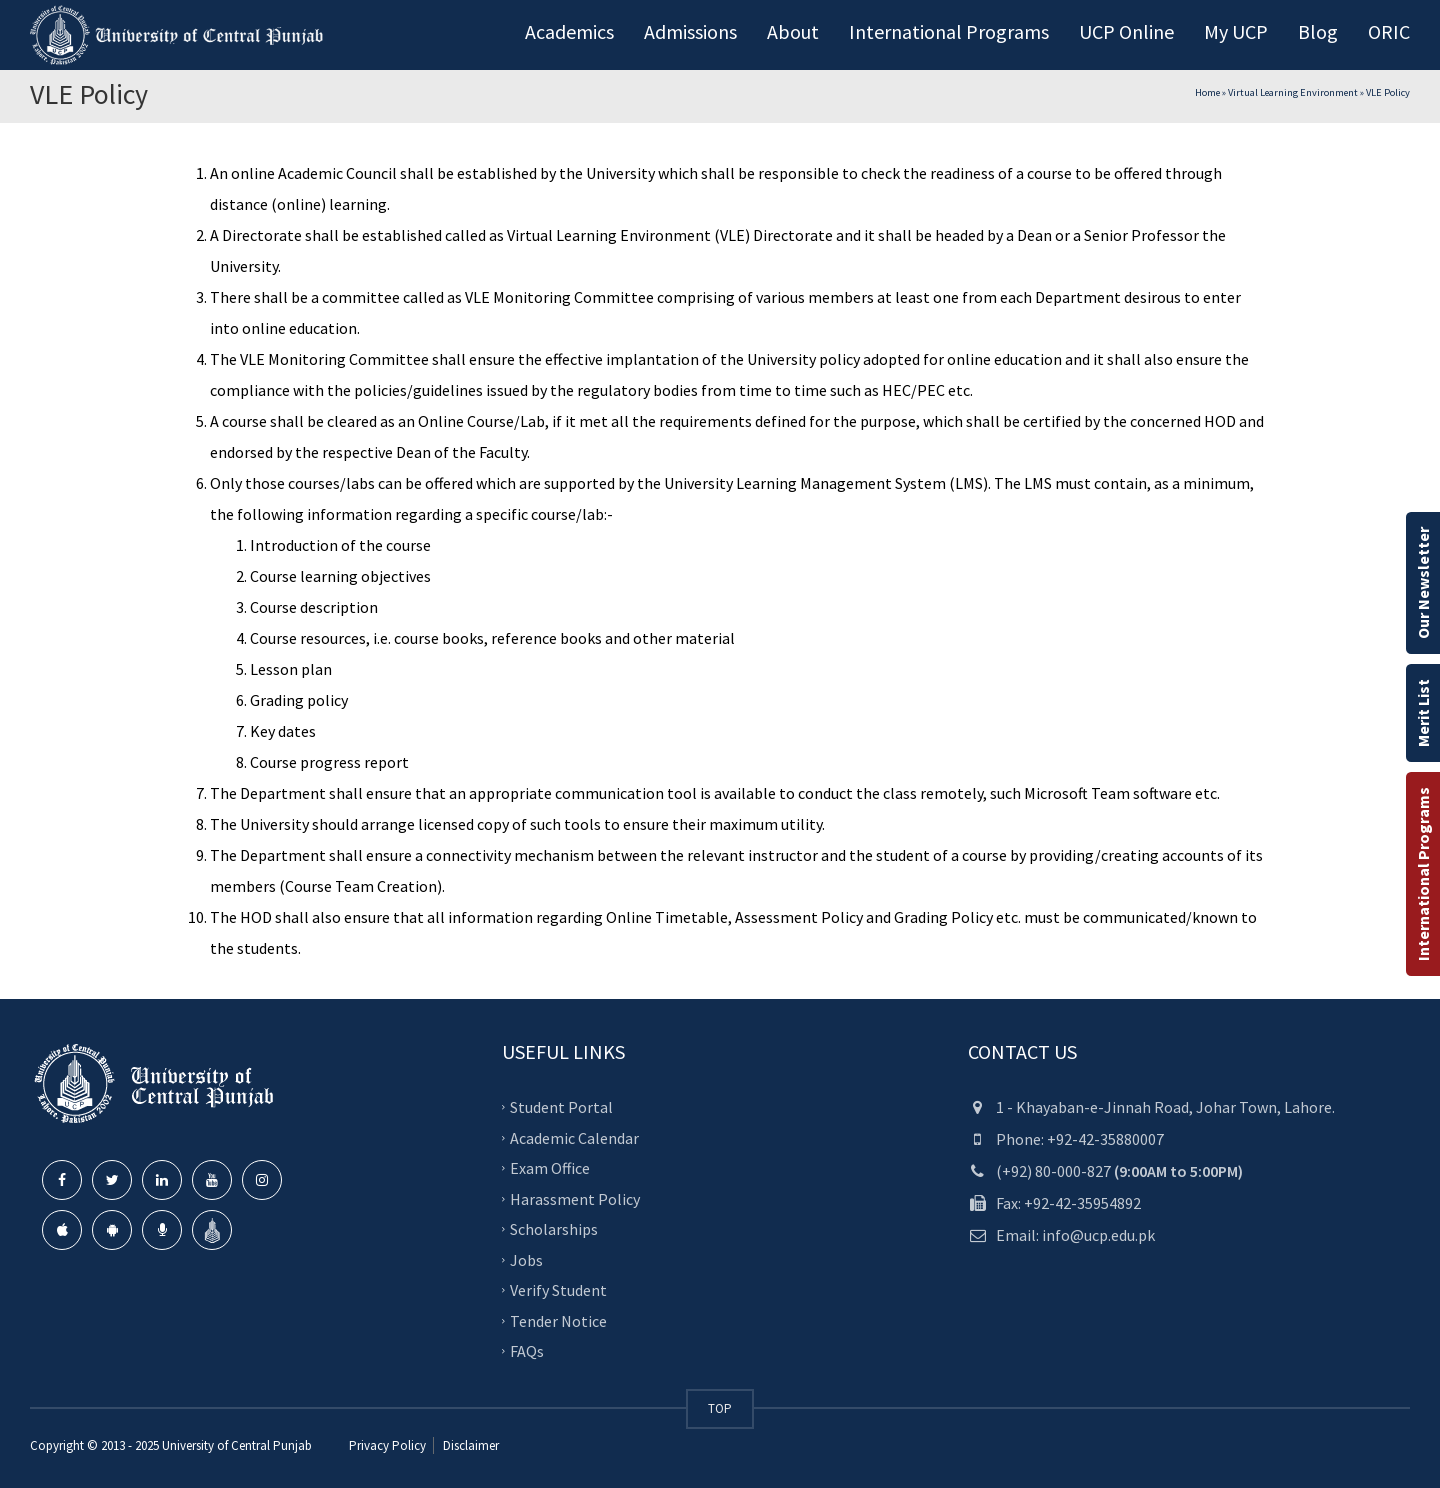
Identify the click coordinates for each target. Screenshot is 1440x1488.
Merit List (1423, 713)
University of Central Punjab (237, 1445)
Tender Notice (558, 1320)
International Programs (1423, 874)
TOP (720, 1408)
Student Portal (561, 1107)
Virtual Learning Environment (1293, 92)
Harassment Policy (575, 1198)
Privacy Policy (387, 1445)
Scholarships (554, 1229)
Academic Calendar (574, 1137)
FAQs (527, 1351)
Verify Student (558, 1290)
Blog (1318, 31)
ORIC (1389, 31)
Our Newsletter (1423, 583)
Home (1207, 92)
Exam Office (550, 1168)
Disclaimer (469, 1445)
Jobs (526, 1259)
